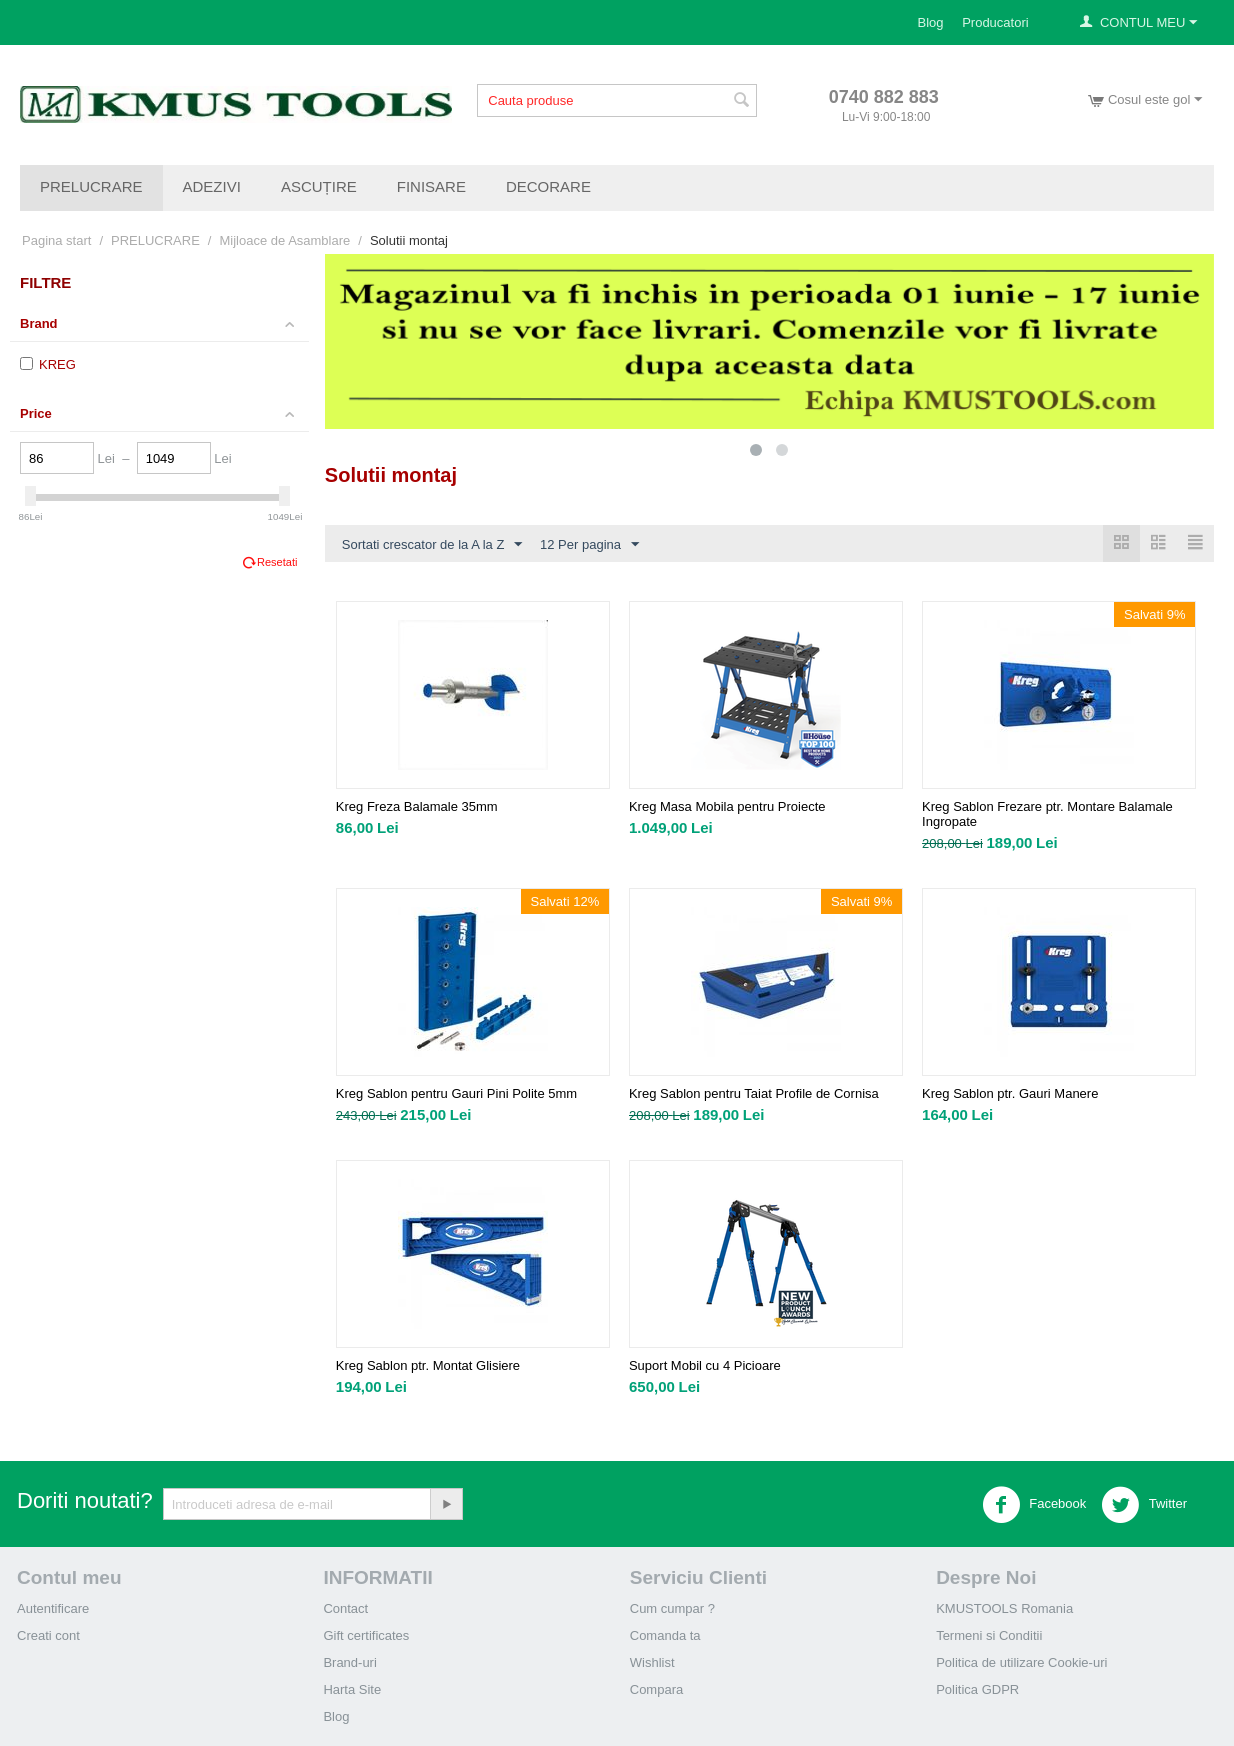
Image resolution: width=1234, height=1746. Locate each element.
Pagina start (56, 240)
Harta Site (352, 1689)
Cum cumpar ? (672, 1608)
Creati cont (48, 1635)
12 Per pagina (589, 545)
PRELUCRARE (91, 186)
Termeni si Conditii (989, 1635)
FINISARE (431, 186)
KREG (48, 364)
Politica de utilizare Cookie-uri (1021, 1662)
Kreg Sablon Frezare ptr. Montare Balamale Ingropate (1047, 814)
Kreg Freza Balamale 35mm (417, 806)
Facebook (1034, 1505)
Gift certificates (366, 1635)
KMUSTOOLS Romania (1004, 1608)
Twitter (1144, 1505)
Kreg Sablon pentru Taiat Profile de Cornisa (754, 1093)
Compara (656, 1689)
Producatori (995, 22)
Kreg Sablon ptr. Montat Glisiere (428, 1365)
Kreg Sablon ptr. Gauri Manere (1010, 1093)
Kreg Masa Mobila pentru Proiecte (727, 806)
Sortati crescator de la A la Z (432, 545)
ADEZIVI (212, 186)
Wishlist (652, 1662)
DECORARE (548, 186)
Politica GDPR (977, 1689)
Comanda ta (665, 1635)
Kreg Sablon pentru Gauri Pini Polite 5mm (456, 1093)
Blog (931, 22)
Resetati (277, 562)
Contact (345, 1608)
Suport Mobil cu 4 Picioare (705, 1365)
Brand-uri (349, 1662)
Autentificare (53, 1608)
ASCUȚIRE (319, 186)
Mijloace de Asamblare (284, 240)
